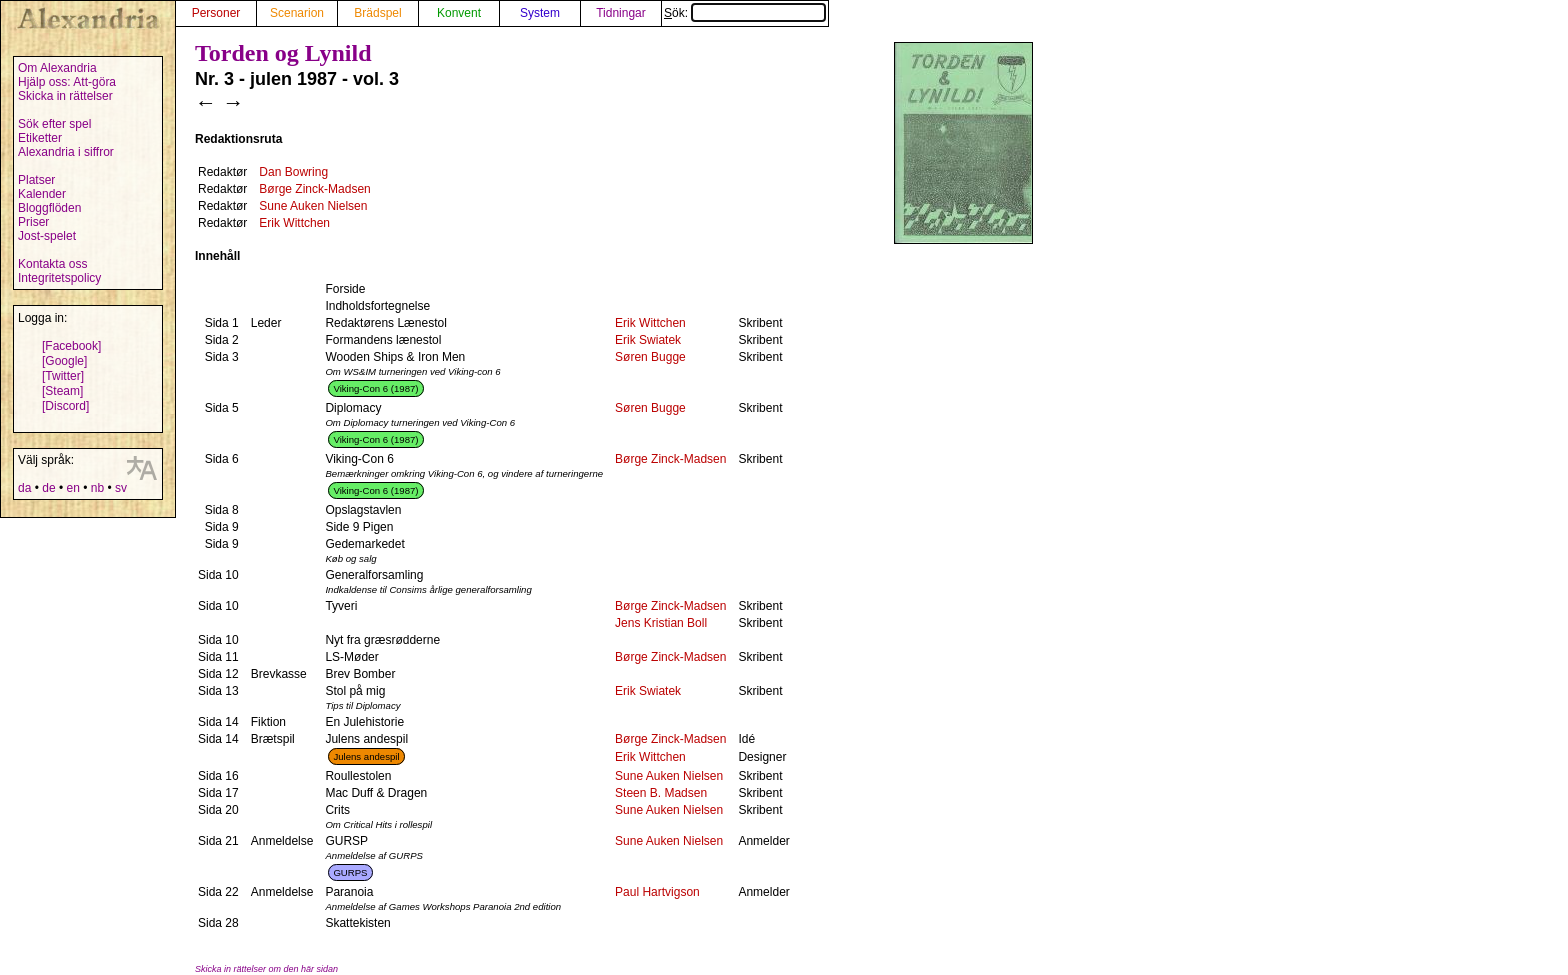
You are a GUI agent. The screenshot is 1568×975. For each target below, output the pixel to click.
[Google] (64, 361)
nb (97, 488)
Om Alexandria (57, 68)
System (540, 13)
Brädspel (377, 13)
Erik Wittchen (294, 223)
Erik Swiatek (648, 340)
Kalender (42, 194)
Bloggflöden (49, 208)
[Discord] (65, 406)
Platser (36, 180)
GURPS (350, 872)
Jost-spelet (47, 236)
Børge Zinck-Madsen (314, 189)
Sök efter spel (54, 124)
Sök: (745, 13)
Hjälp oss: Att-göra (67, 82)
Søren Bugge (650, 357)
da (24, 488)
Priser (33, 222)
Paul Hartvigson (657, 892)
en (72, 488)
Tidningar (621, 13)
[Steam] (62, 391)
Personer (216, 13)
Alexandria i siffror (66, 152)
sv (121, 488)
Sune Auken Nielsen (313, 206)
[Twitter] (63, 376)
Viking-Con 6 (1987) (375, 388)
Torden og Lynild (283, 53)
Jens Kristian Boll (661, 623)
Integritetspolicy (59, 278)
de (48, 488)
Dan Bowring (293, 172)
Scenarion (297, 13)
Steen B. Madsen (661, 793)
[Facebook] (71, 346)
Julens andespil (366, 756)
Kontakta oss (52, 264)
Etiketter (40, 138)
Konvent (459, 13)
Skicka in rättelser (65, 96)
